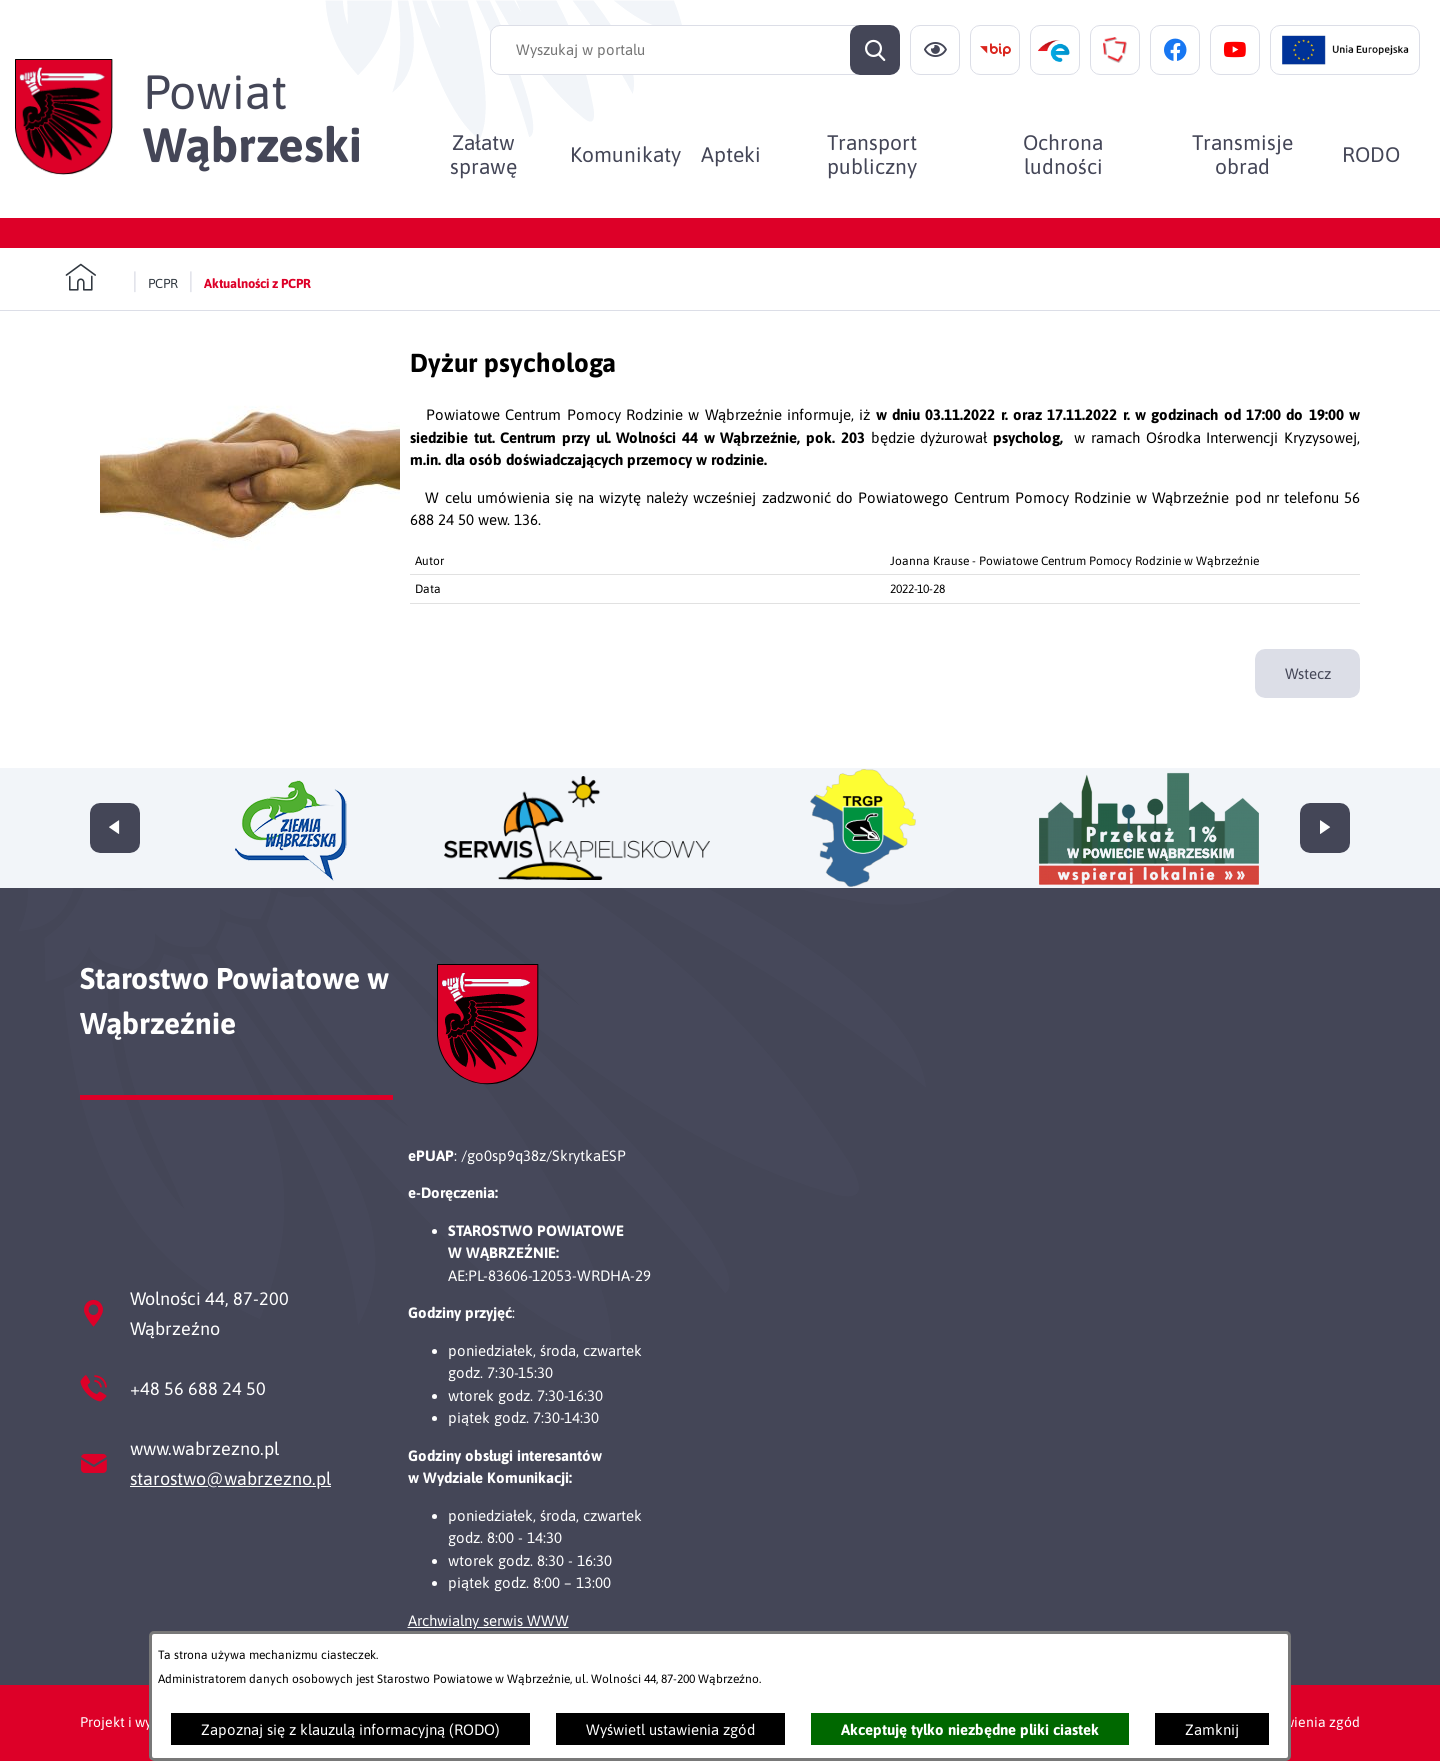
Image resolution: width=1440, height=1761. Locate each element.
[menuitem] (483, 154)
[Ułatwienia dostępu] (935, 50)
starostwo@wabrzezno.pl (230, 1478)
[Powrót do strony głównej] (93, 278)
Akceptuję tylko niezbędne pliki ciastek (970, 1729)
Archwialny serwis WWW (488, 1620)
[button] (250, 577)
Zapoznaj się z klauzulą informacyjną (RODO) (350, 1729)
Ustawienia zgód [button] (1307, 1722)
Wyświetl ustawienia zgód (670, 1729)
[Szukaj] (875, 50)
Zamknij (1212, 1729)
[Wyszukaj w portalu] (695, 50)
